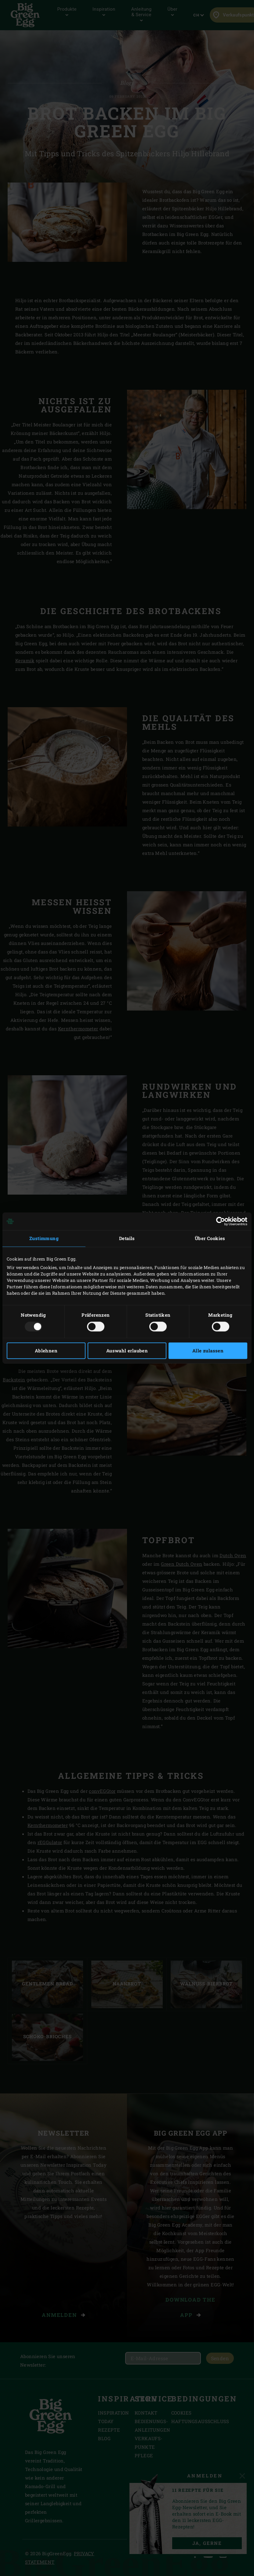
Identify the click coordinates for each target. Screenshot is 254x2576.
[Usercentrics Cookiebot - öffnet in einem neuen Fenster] (220, 1221)
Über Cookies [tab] (210, 1238)
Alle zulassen (207, 1351)
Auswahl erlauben (127, 1351)
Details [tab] (127, 1238)
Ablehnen (46, 1351)
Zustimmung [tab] (44, 1238)
